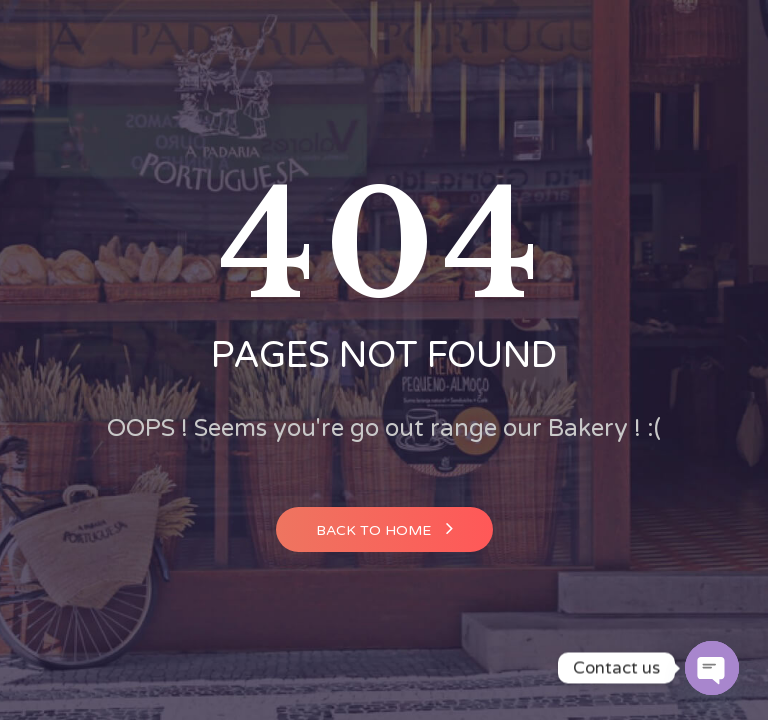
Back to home (384, 528)
